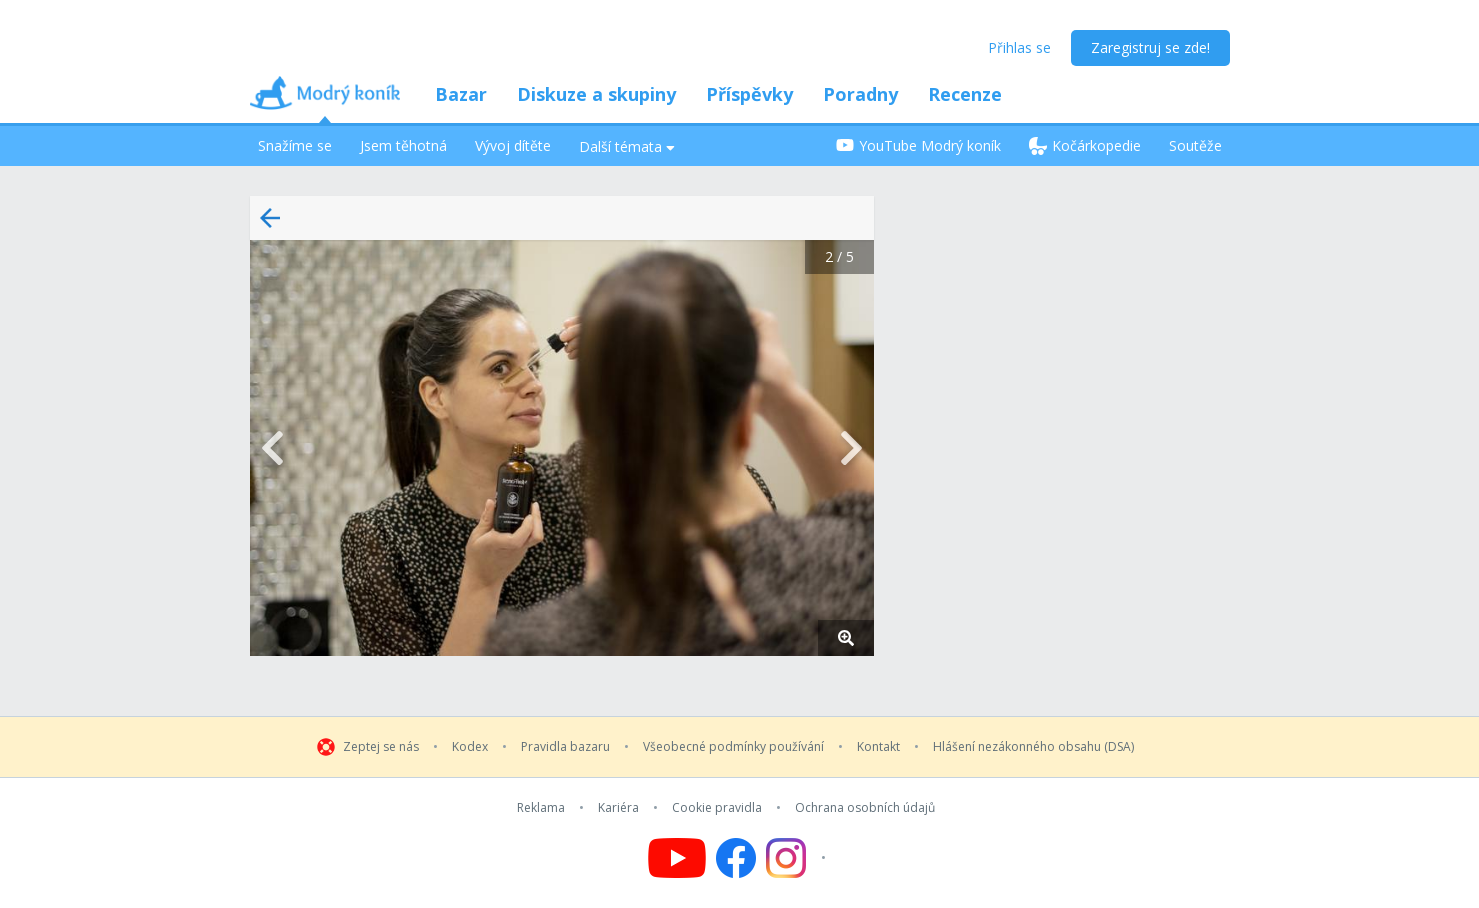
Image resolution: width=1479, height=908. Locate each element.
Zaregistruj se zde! (1150, 47)
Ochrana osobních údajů (865, 808)
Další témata (627, 146)
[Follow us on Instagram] (798, 858)
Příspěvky (749, 94)
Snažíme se (295, 145)
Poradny (860, 94)
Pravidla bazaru (565, 747)
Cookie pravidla (717, 808)
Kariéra (618, 808)
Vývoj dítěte (513, 145)
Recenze (965, 94)
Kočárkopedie (1085, 145)
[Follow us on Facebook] (736, 858)
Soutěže (1195, 145)
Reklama (541, 808)
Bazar (461, 94)
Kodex (470, 747)
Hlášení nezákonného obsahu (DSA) (1033, 747)
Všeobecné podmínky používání (733, 747)
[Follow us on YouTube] (677, 858)
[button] (562, 448)
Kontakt (878, 747)
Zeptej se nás (381, 747)
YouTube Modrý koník (918, 145)
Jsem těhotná (403, 145)
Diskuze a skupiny (596, 94)
